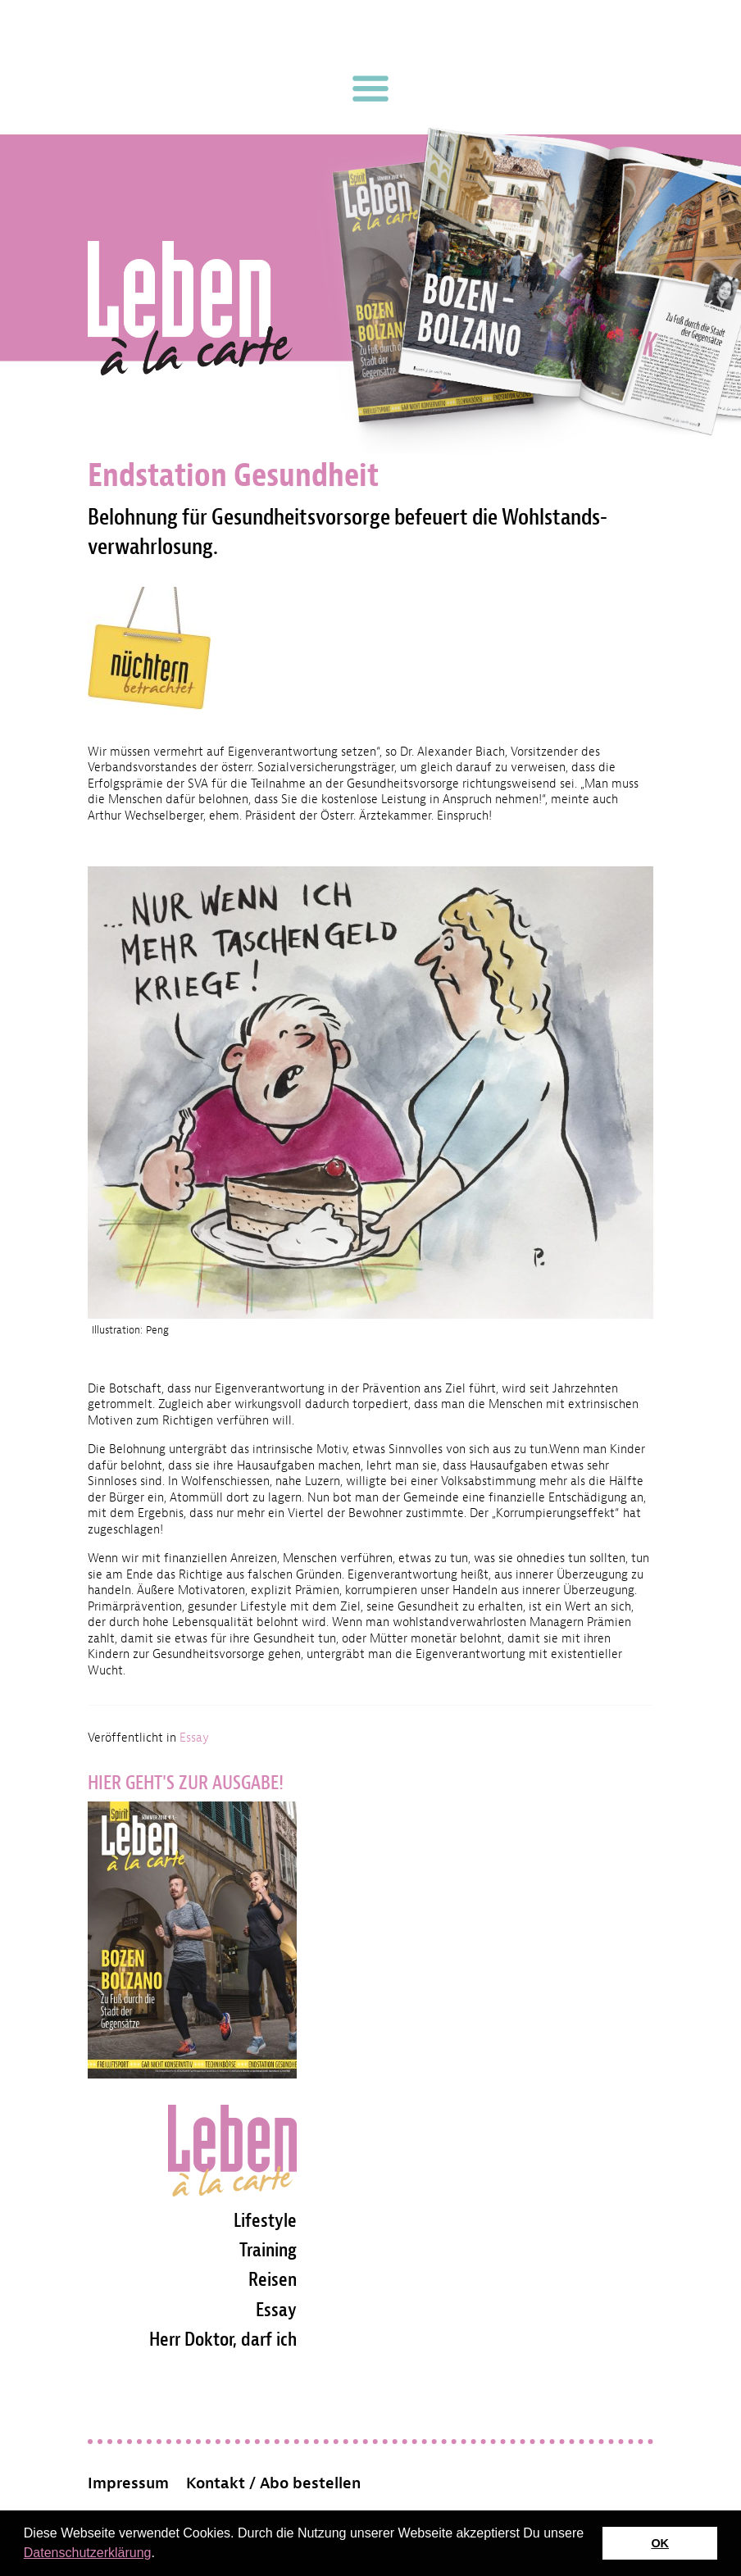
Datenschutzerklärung (88, 2553)
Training (268, 2250)
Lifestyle (265, 2220)
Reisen (272, 2279)
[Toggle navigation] (370, 88)
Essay (194, 1738)
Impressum (128, 2483)
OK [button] (660, 2543)
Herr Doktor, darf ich (223, 2339)
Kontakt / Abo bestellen (273, 2483)
